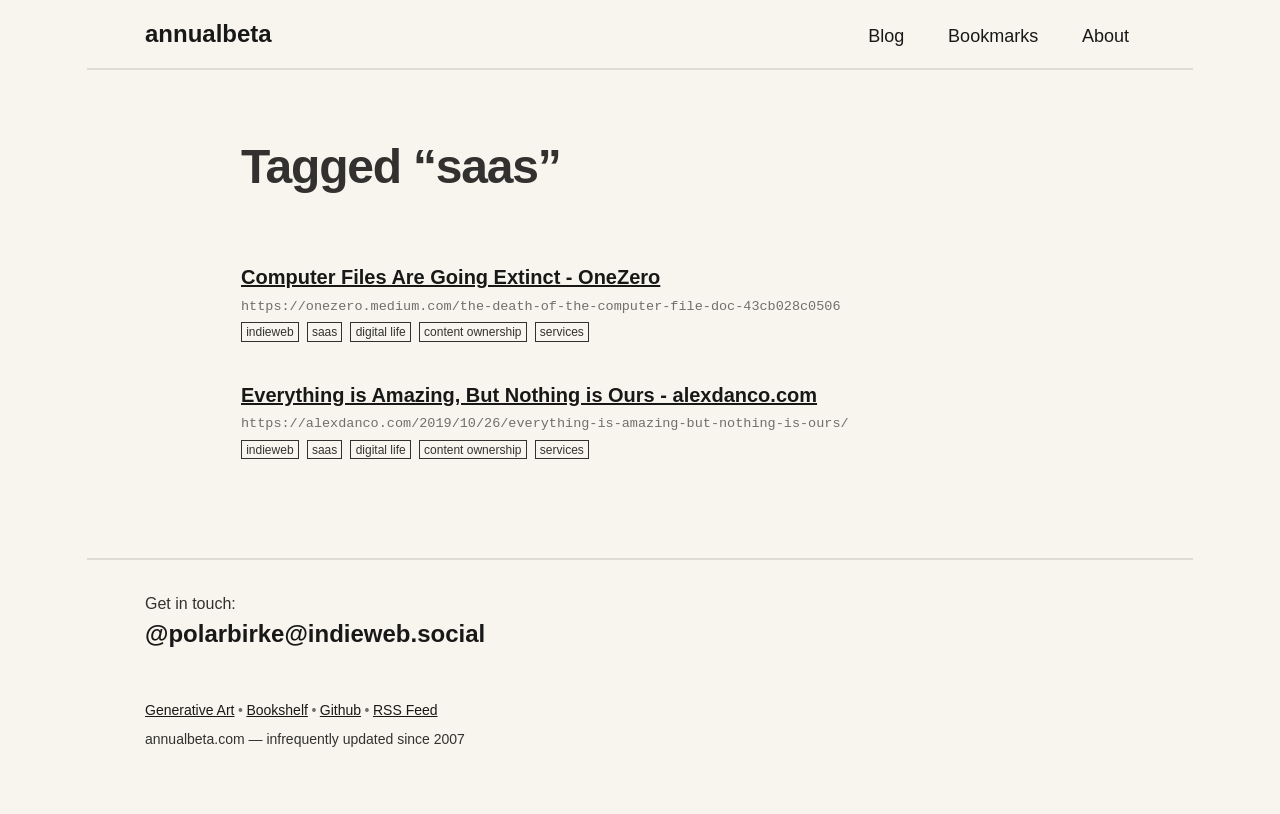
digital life (381, 332)
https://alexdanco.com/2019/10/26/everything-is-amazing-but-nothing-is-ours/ (545, 424)
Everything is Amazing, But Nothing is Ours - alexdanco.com (529, 395)
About (1105, 36)
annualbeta (208, 33)
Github (340, 710)
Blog (886, 36)
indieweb (269, 332)
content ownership (472, 332)
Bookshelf (276, 710)
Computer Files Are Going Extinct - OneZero (450, 277)
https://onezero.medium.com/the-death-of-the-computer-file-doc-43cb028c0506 (540, 307)
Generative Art (190, 710)
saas (324, 332)
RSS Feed (405, 710)
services (562, 332)
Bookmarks (993, 36)
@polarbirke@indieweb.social (315, 633)
